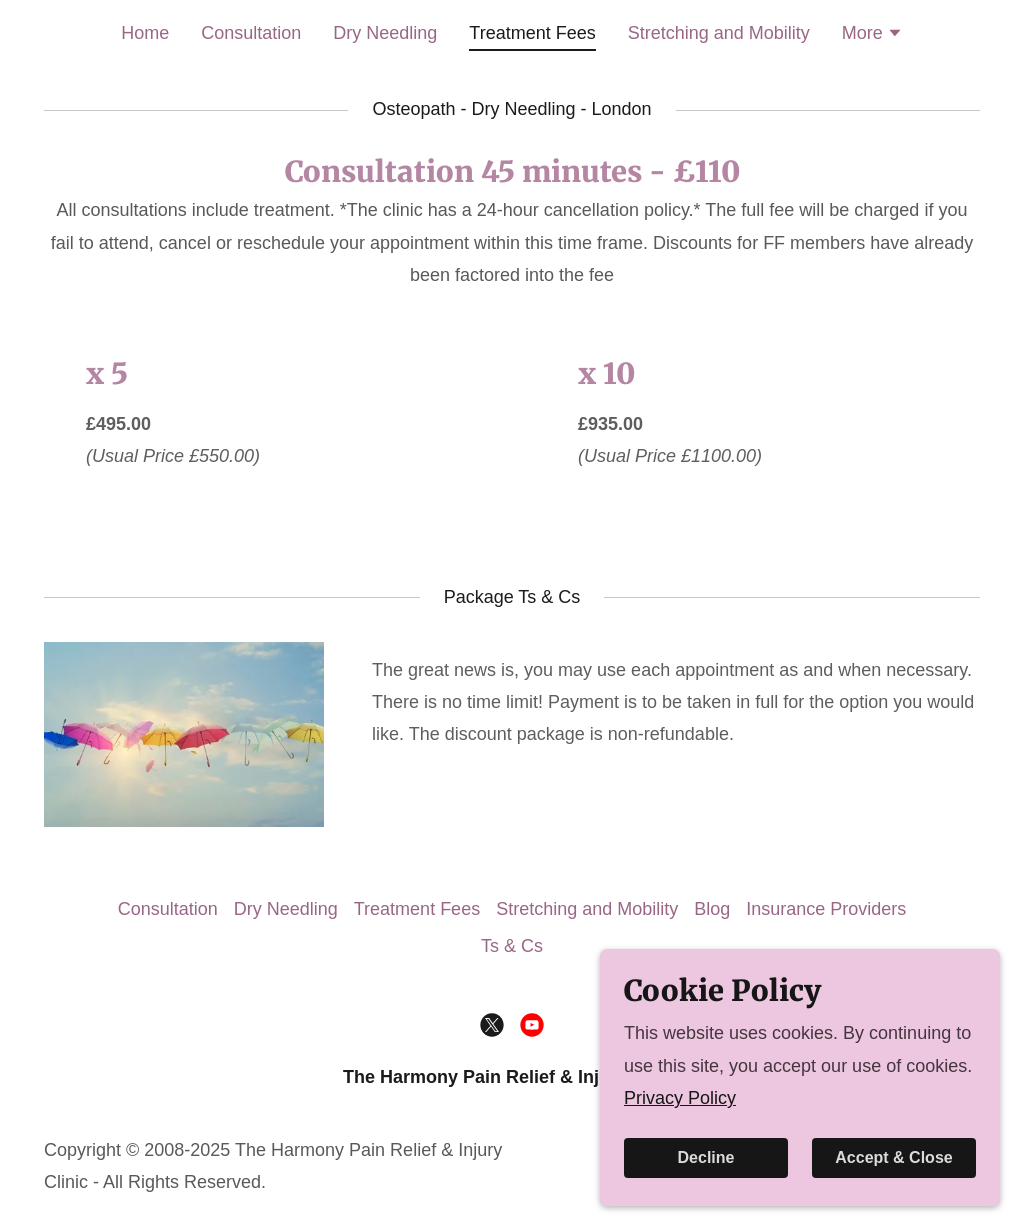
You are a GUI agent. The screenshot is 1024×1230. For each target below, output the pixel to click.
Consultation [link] (251, 33)
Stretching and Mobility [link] (719, 33)
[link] (492, 1025)
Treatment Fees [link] (532, 33)
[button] (872, 35)
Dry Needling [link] (385, 33)
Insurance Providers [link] (826, 909)
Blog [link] (712, 909)
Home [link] (145, 33)
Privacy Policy (680, 1165)
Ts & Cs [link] (512, 946)
